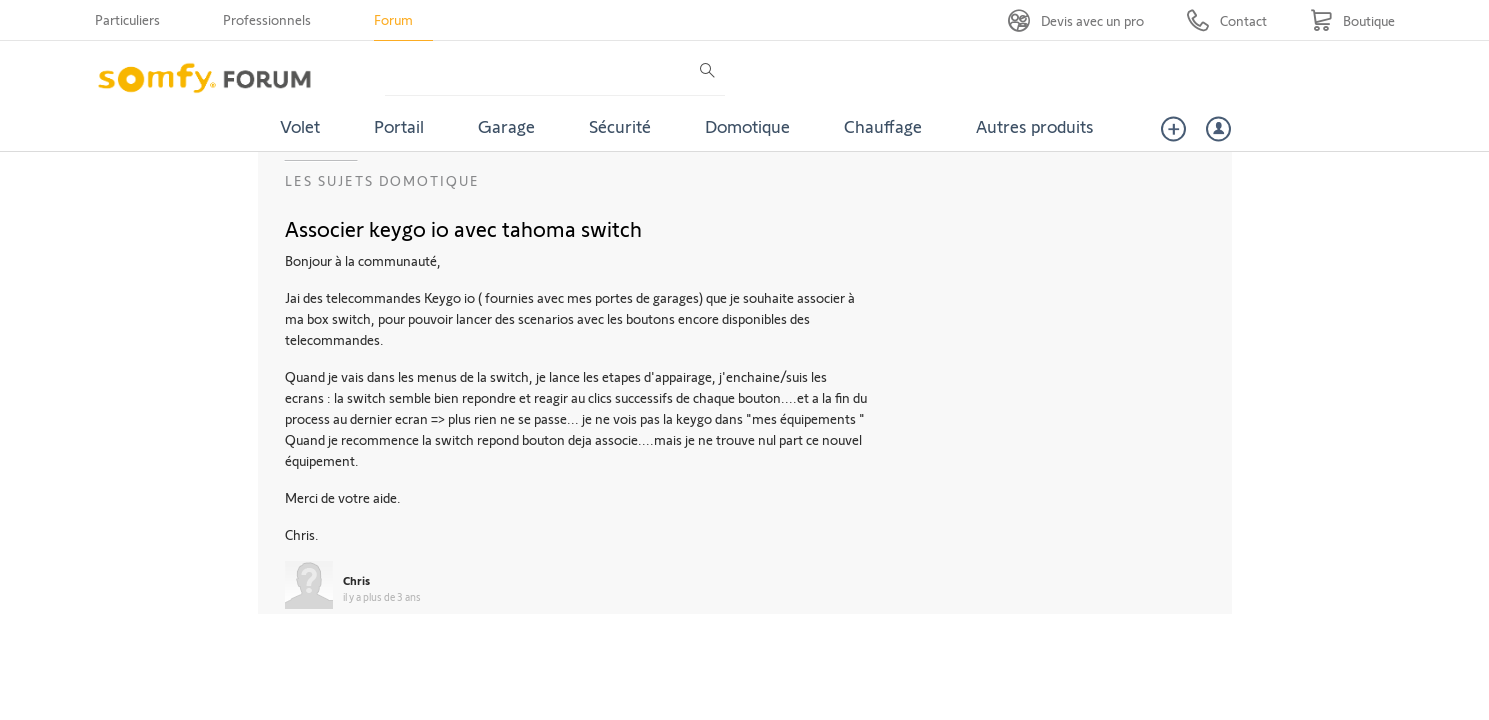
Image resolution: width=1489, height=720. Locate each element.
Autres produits (1035, 126)
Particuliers (127, 19)
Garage (506, 126)
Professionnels (267, 19)
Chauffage (883, 126)
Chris (356, 580)
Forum (393, 19)
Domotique (747, 126)
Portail (399, 126)
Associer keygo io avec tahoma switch (463, 228)
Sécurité (620, 126)
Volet (300, 126)
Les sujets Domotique (382, 180)
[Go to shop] (1352, 20)
